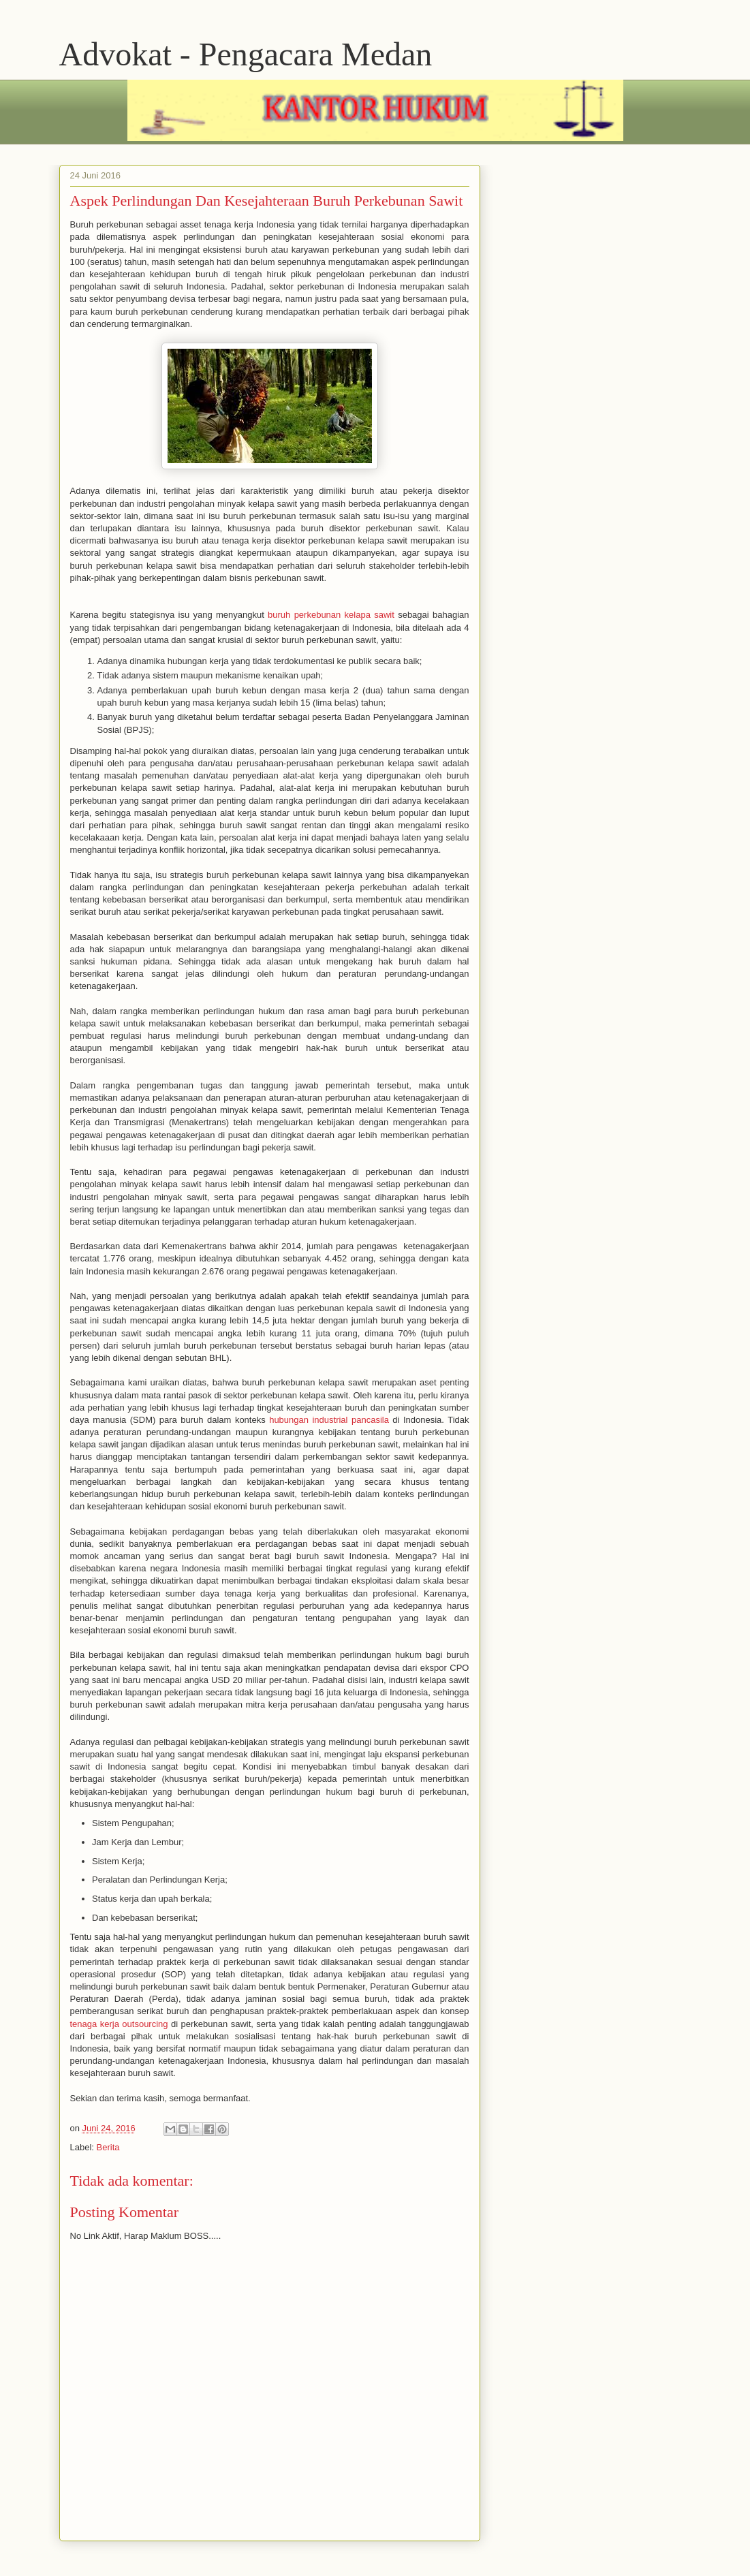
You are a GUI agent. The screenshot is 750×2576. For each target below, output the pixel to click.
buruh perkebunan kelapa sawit (331, 615)
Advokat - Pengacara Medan (246, 54)
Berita (108, 2147)
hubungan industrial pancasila (329, 1420)
